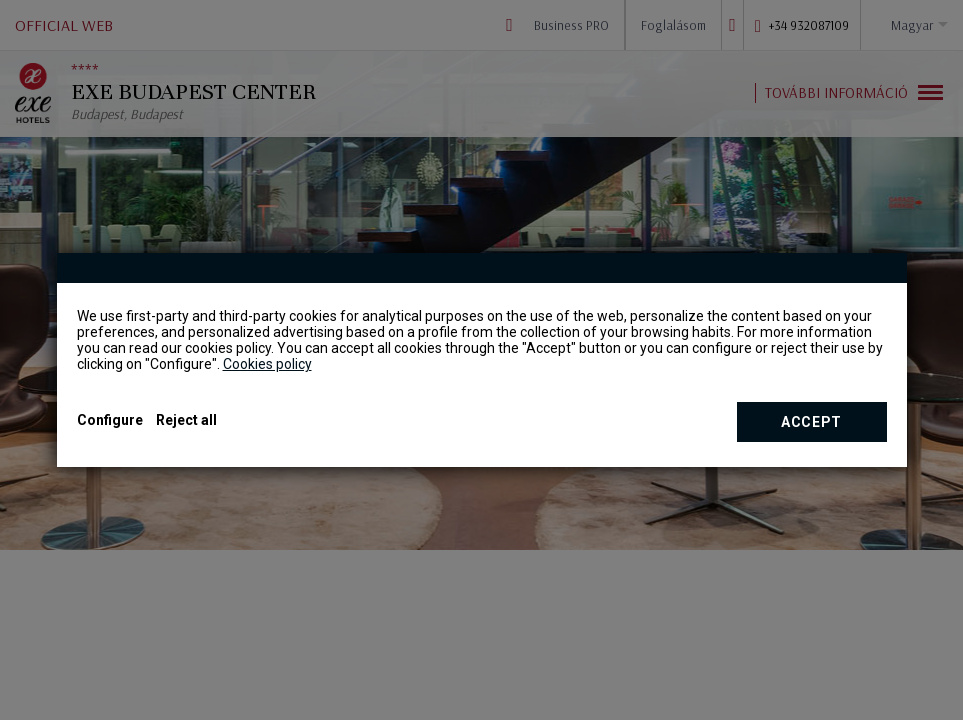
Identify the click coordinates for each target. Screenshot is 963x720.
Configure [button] (110, 420)
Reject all (186, 420)
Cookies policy (267, 364)
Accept (811, 422)
